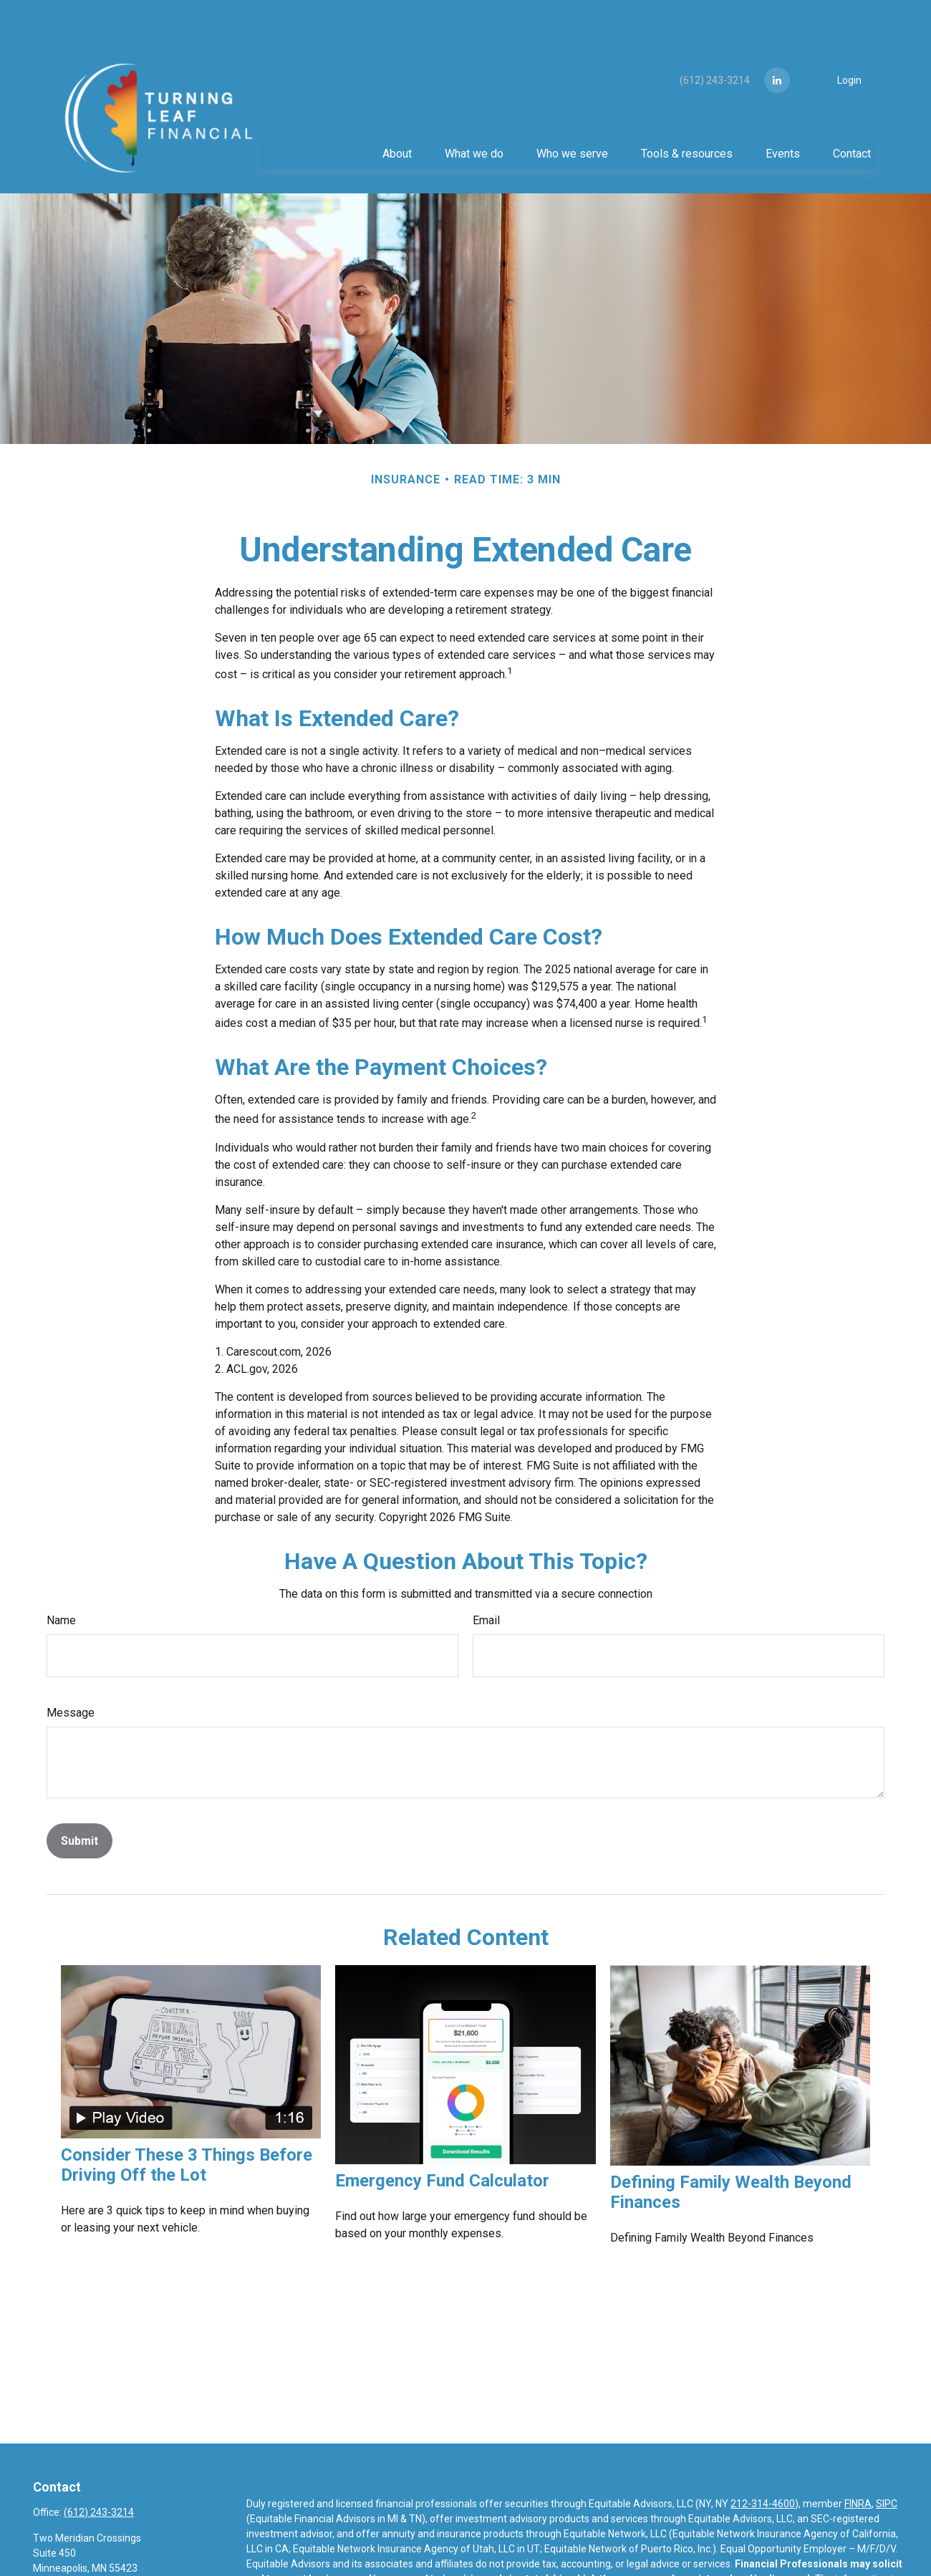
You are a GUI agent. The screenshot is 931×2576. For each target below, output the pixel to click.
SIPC (886, 2460)
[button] (397, 110)
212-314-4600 (762, 2460)
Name (61, 1577)
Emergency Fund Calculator (442, 2138)
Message (71, 1670)
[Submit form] (79, 1797)
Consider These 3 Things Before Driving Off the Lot (186, 2122)
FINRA (858, 2460)
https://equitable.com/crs (324, 2566)
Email (486, 1577)
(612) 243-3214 (707, 37)
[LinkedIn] (777, 37)
